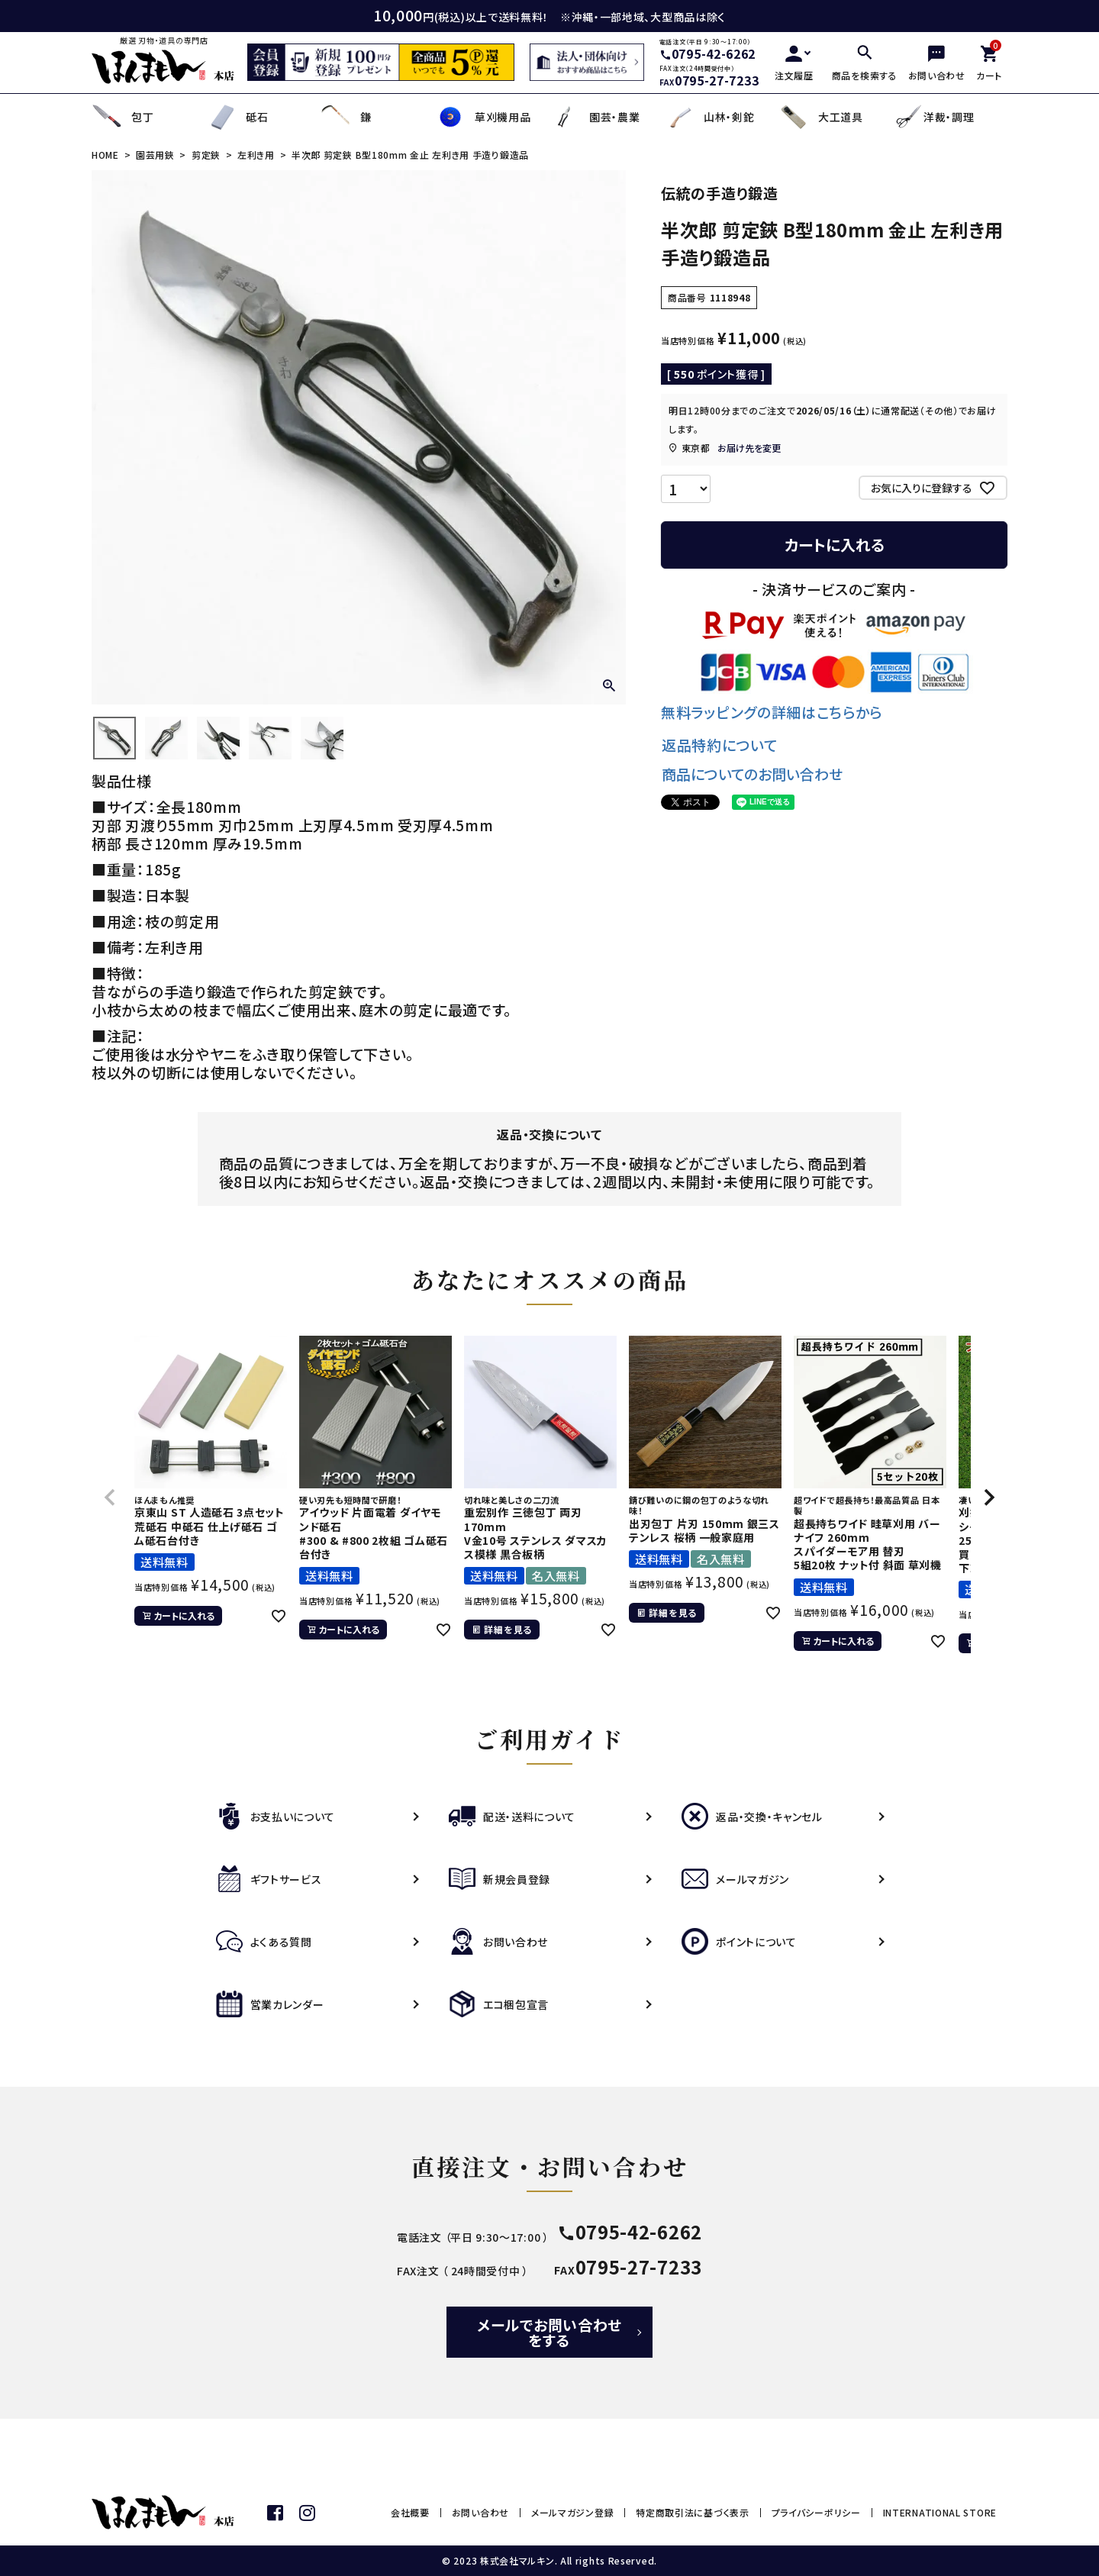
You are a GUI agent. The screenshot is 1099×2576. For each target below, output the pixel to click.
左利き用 (256, 154)
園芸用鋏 (155, 154)
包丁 (122, 117)
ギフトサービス (269, 1879)
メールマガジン (735, 1879)
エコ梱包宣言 (499, 2004)
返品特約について (720, 745)
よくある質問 (264, 1941)
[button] (110, 1497)
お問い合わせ (498, 1941)
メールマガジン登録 (572, 2512)
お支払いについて (276, 1816)
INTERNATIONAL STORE (940, 2512)
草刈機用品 (483, 117)
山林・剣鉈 (709, 117)
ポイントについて (739, 1941)
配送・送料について (512, 1816)
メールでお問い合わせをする (549, 2332)
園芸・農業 (595, 117)
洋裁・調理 (934, 117)
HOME (105, 154)
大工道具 (820, 117)
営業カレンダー (270, 2004)
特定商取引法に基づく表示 (692, 2512)
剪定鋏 (206, 154)
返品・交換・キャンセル (752, 1816)
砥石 (237, 117)
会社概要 (410, 2512)
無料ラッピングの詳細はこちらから (771, 711)
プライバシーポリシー (816, 2512)
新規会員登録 (499, 1879)
